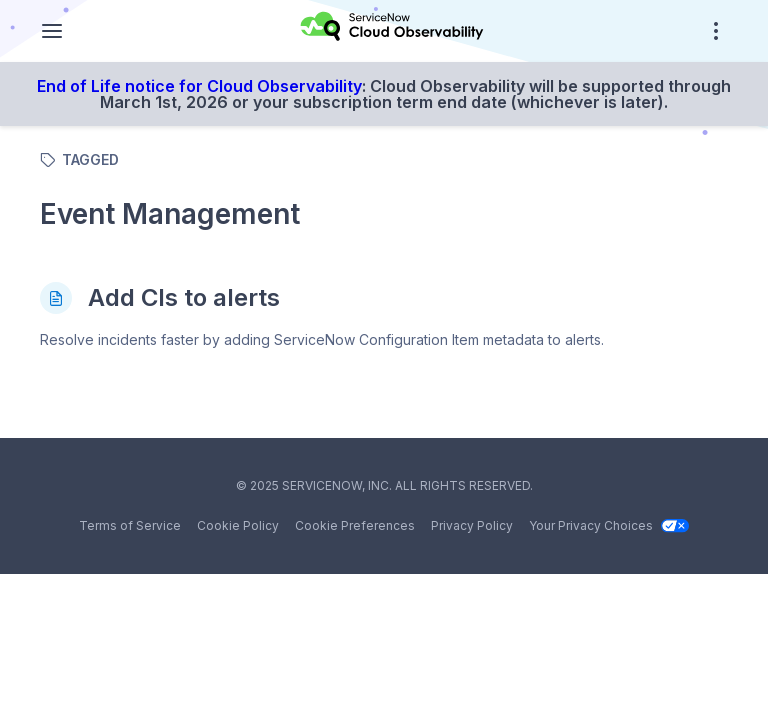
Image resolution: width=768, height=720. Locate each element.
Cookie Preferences (355, 525)
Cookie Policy (238, 525)
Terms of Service (130, 525)
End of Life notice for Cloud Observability (199, 86)
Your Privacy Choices (609, 525)
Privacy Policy (472, 525)
